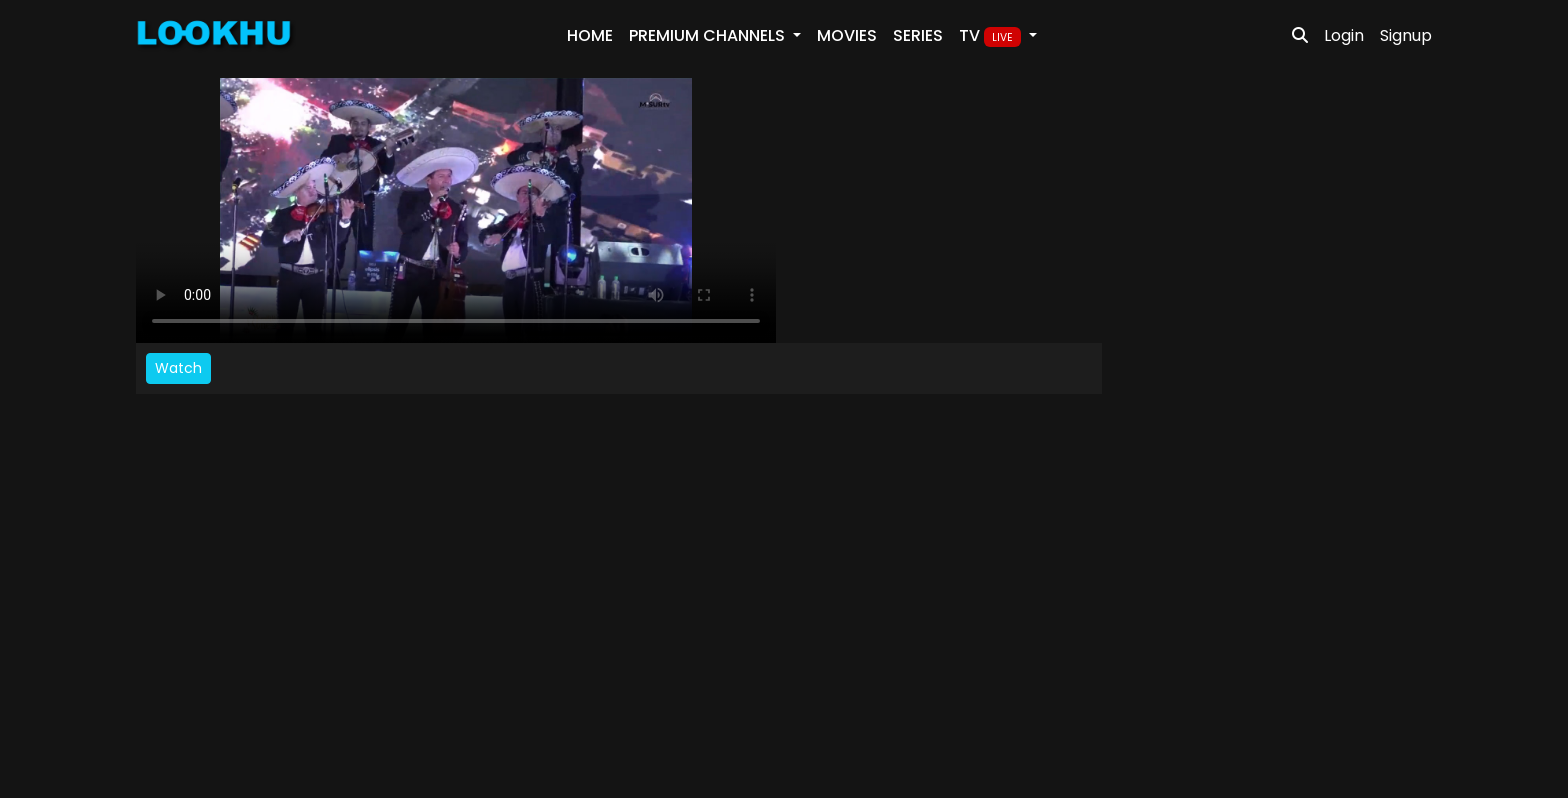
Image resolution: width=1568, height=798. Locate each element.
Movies (847, 35)
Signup (1406, 35)
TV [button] (992, 36)
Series (918, 35)
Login (1344, 35)
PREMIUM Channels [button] (709, 35)
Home (590, 35)
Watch (178, 368)
